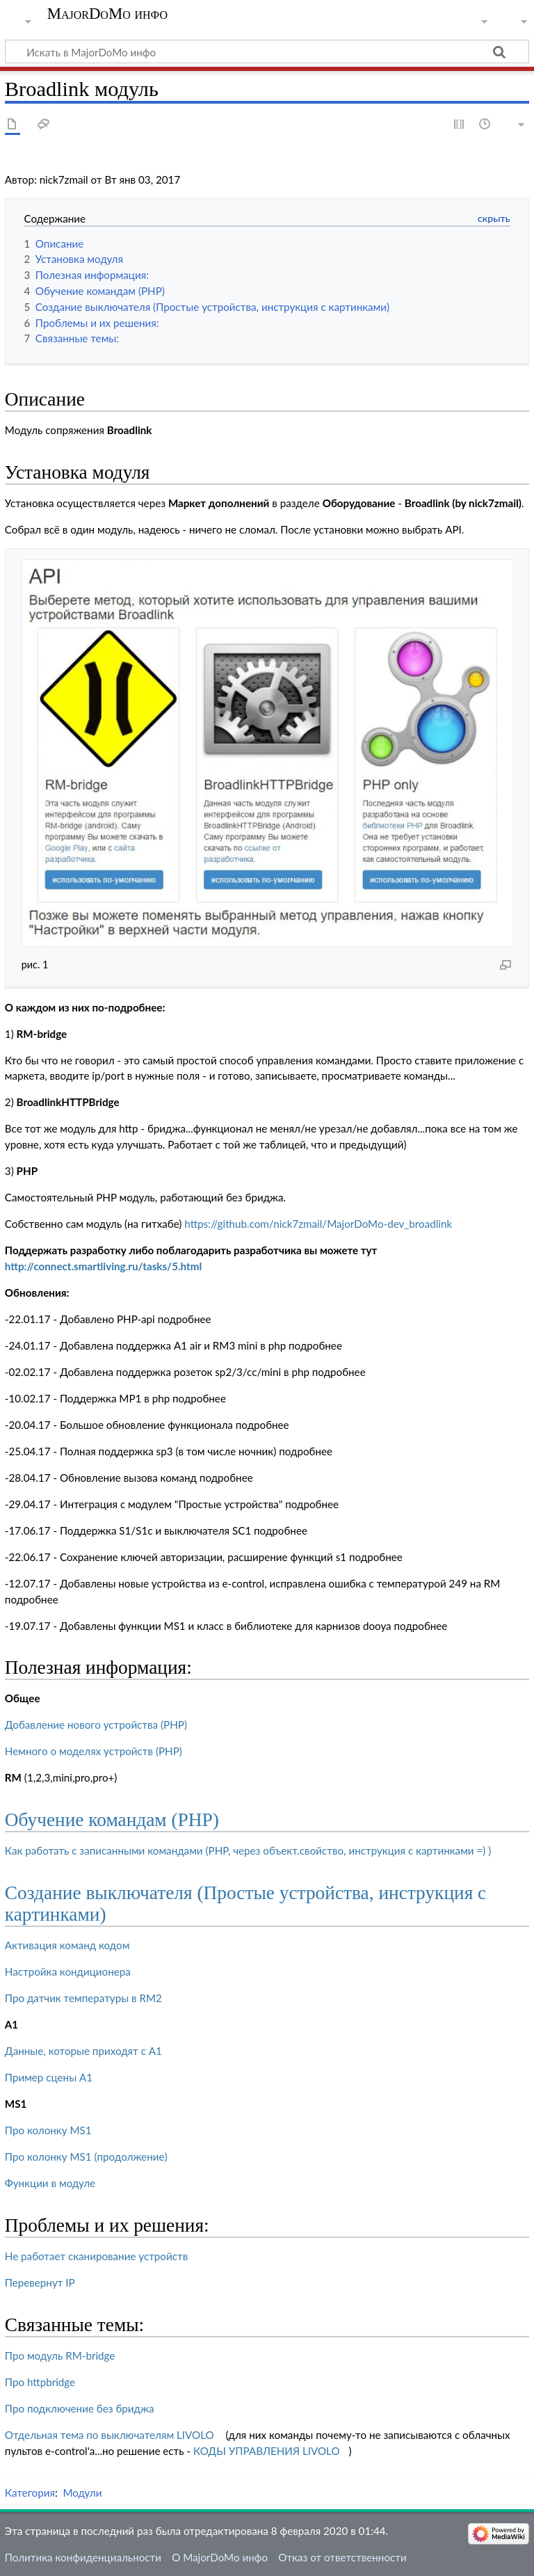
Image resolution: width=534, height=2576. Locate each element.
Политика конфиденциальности (83, 2557)
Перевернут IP (40, 2282)
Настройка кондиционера (68, 1971)
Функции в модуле (50, 2183)
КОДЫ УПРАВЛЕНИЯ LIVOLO (266, 2451)
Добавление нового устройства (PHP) (96, 1724)
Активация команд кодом (67, 1945)
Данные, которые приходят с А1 (83, 2051)
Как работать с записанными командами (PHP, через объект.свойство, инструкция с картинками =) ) (248, 1850)
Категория (30, 2492)
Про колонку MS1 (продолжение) (86, 2156)
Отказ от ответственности (342, 2557)
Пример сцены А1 (48, 2077)
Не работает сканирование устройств (96, 2256)
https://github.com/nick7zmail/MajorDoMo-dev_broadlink (318, 1223)
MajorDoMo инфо (107, 14)
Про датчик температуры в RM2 (83, 1998)
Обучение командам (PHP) (112, 1819)
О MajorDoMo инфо (220, 2557)
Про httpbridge (40, 2382)
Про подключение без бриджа (79, 2408)
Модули (82, 2492)
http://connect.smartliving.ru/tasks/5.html (103, 1266)
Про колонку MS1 (48, 2130)
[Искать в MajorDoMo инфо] (267, 51)
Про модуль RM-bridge (60, 2355)
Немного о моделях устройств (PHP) (93, 1751)
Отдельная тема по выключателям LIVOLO (109, 2435)
